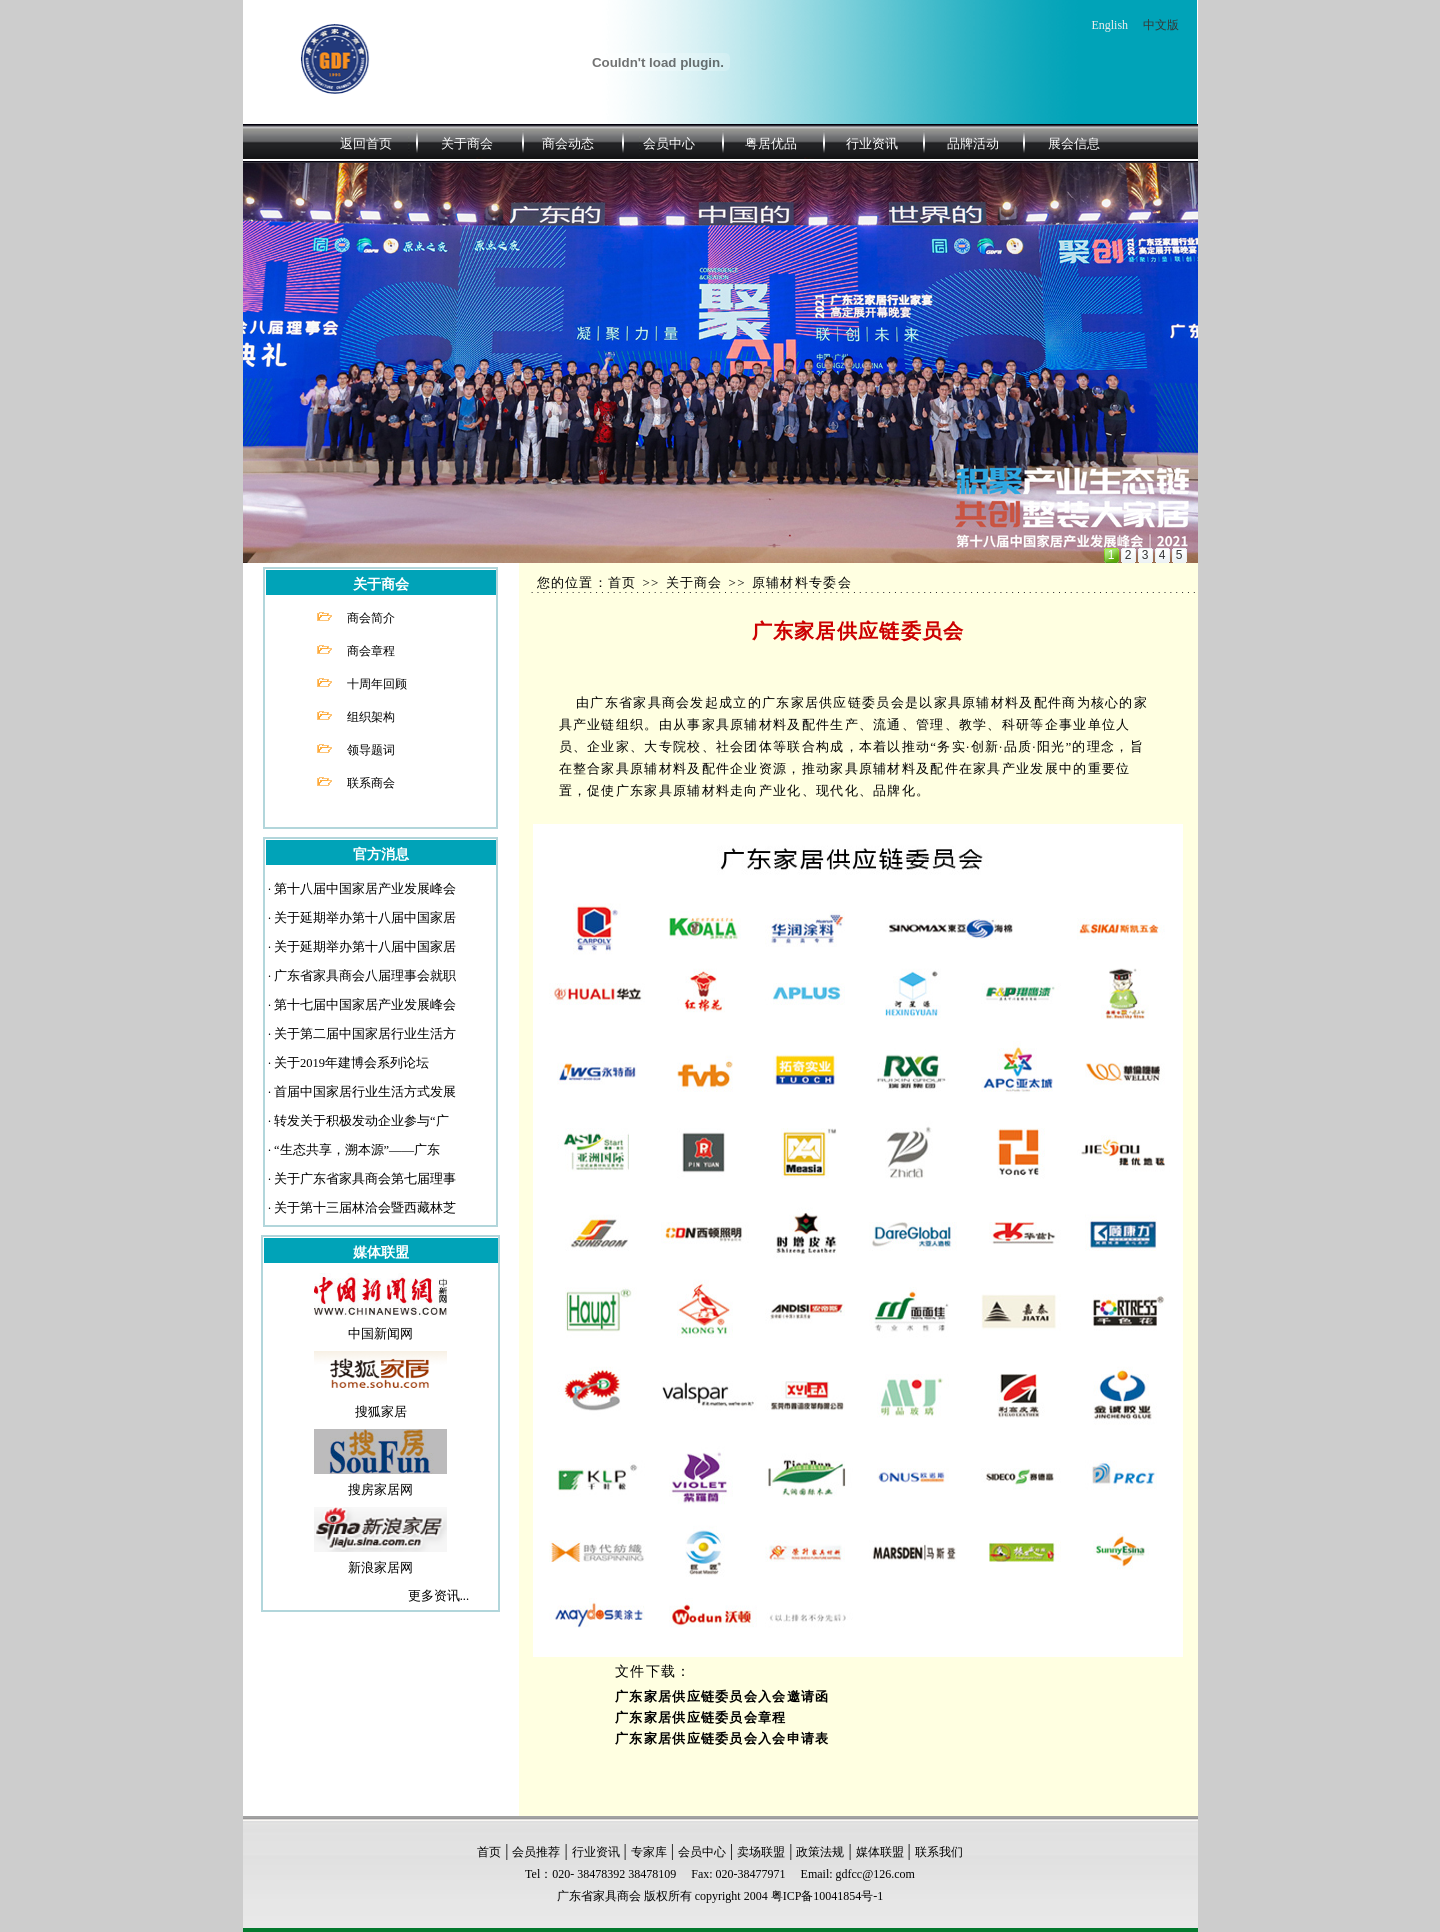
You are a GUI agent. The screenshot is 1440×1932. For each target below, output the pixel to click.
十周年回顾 (377, 684)
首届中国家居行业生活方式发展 (365, 1092)
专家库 (649, 1852)
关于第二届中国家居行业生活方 (365, 1034)
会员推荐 (536, 1852)
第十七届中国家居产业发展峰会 (365, 1005)
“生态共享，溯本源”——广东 (357, 1150)
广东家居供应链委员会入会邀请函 (722, 1697)
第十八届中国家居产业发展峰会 (365, 889)
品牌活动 (973, 143)
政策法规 (820, 1852)
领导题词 (371, 750)
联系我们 (939, 1852)
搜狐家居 (381, 1412)
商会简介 (371, 618)
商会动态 (568, 143)
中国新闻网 (380, 1334)
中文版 (1161, 25)
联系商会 (371, 783)
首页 (489, 1852)
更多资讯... (438, 1596)
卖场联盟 (761, 1852)
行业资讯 (872, 143)
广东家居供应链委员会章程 (701, 1718)
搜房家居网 (380, 1490)
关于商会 (467, 143)
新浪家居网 (380, 1568)
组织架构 (371, 717)
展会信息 (1074, 143)
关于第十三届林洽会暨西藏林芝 (365, 1208)
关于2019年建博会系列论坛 (351, 1063)
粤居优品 (771, 143)
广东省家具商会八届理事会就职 (365, 976)
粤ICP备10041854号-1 (827, 1896)
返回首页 (366, 143)
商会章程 (371, 651)
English (1109, 25)
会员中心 (669, 143)
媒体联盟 (880, 1852)
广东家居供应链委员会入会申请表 (722, 1739)
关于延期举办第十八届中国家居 (365, 918)
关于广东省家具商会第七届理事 (365, 1179)
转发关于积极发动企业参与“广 (361, 1121)
